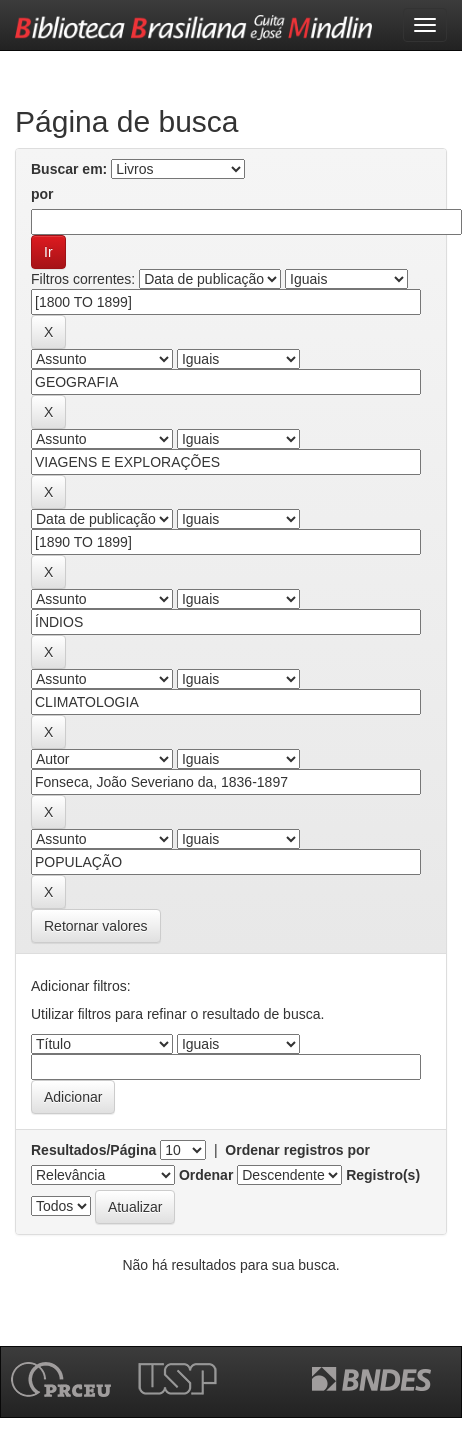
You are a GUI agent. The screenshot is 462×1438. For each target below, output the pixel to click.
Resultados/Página (93, 1150)
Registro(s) (383, 1175)
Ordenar (206, 1175)
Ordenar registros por (297, 1150)
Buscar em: (69, 169)
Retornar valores (96, 926)
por (42, 194)
